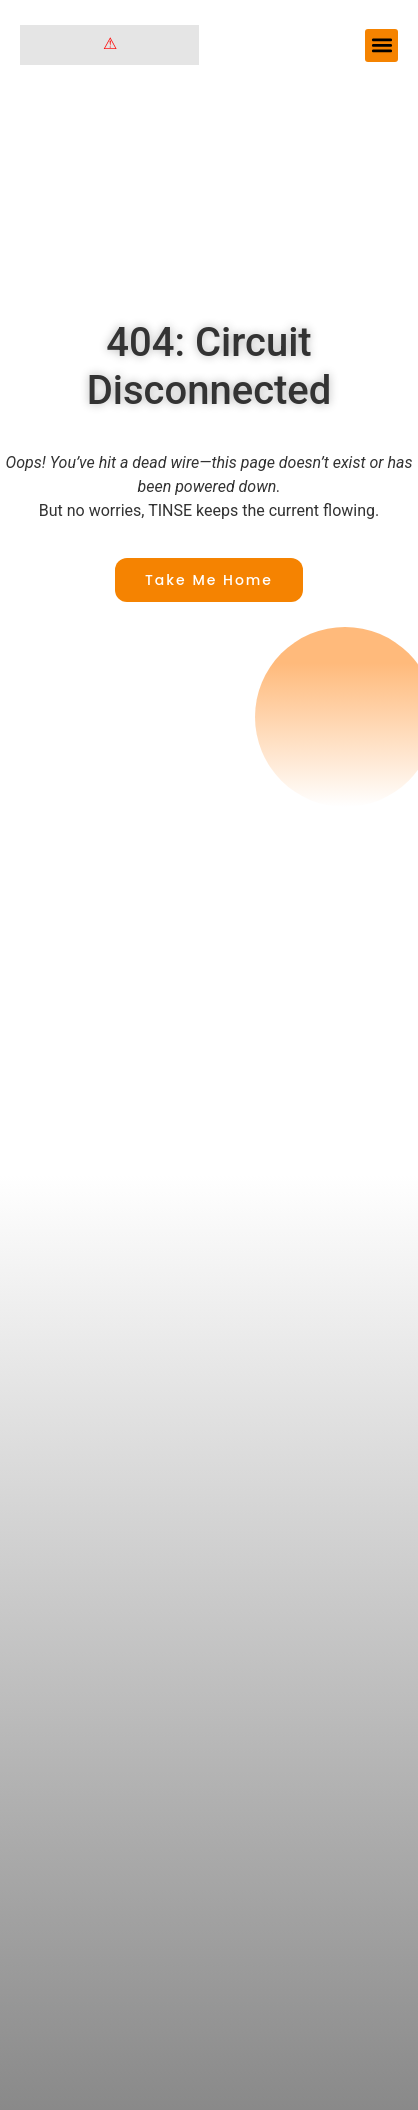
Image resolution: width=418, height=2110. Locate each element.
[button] (381, 45)
